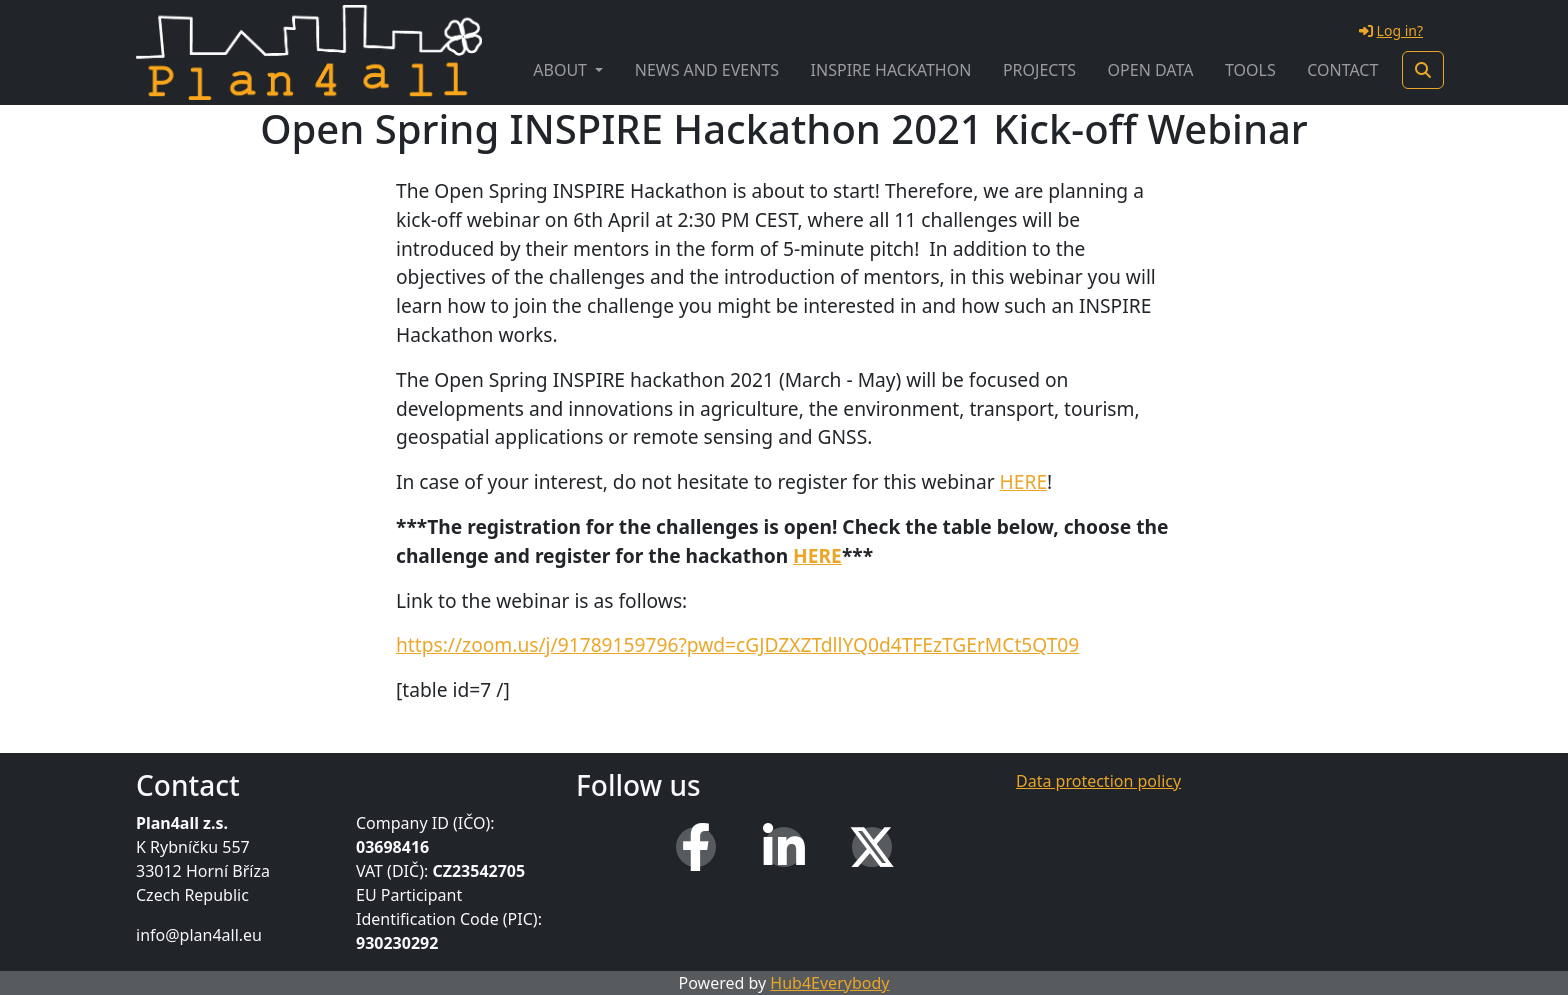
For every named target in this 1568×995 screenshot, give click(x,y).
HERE (1024, 481)
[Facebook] (696, 847)
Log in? (1391, 30)
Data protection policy (1098, 781)
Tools (1250, 70)
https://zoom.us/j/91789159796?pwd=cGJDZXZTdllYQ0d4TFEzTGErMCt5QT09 (737, 644)
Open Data (1151, 70)
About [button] (562, 70)
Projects (1039, 70)
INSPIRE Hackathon (891, 70)
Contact (1342, 70)
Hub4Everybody (829, 983)
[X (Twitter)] (872, 847)
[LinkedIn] (784, 847)
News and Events (707, 70)
